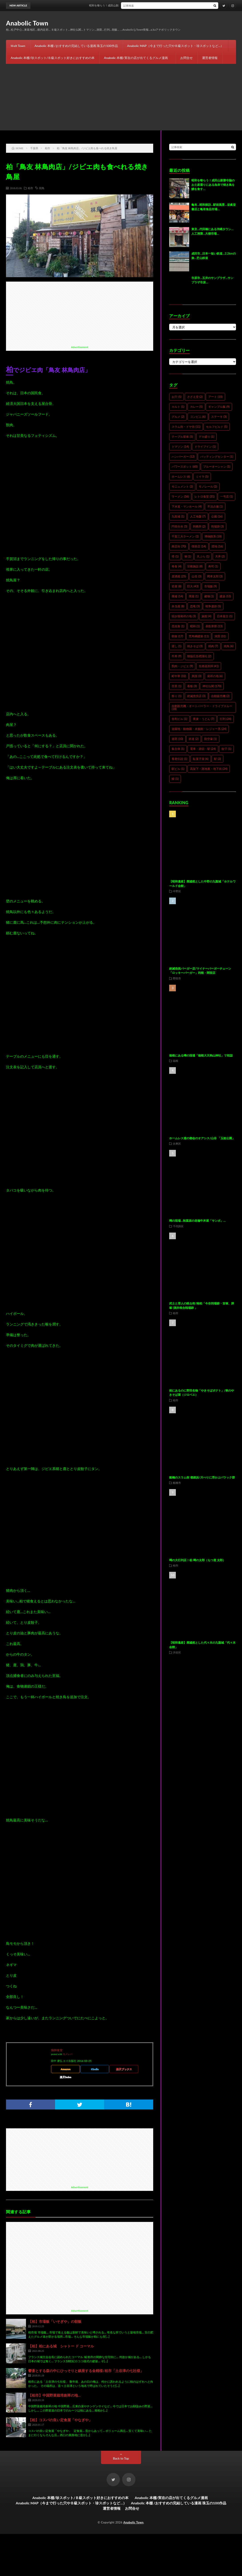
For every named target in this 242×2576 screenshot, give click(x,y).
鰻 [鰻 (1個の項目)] (175, 778)
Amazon (65, 2069)
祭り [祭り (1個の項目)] (176, 696)
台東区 (177, 1143)
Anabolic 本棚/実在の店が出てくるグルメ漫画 (137, 58)
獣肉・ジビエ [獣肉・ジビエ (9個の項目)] (182, 666)
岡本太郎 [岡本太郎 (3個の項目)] (215, 576)
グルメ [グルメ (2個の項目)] (178, 416)
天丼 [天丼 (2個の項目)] (220, 556)
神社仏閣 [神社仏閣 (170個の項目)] (211, 686)
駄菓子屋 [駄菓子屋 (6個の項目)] (200, 759)
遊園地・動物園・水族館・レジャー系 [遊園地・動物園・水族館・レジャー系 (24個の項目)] (199, 729)
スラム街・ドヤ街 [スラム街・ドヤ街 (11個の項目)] (186, 426)
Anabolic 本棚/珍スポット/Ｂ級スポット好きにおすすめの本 (53, 58)
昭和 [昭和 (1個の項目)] (195, 626)
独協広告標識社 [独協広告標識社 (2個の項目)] (199, 656)
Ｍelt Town (17, 46)
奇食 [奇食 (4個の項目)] (176, 566)
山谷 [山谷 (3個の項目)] (196, 576)
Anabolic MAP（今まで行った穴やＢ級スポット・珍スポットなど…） (175, 46)
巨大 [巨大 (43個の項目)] (192, 586)
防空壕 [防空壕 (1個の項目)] (210, 739)
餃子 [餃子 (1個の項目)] (226, 749)
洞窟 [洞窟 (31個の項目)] (220, 636)
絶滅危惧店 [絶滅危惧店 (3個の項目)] (196, 696)
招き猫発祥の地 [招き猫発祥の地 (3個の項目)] (184, 616)
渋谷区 (177, 1652)
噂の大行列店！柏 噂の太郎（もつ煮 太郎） (197, 1560)
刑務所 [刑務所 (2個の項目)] (199, 526)
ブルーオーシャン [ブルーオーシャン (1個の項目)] (216, 466)
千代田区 (178, 1226)
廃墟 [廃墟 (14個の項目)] (177, 596)
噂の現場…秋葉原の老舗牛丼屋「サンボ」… (197, 1220)
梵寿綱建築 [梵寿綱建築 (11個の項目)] (199, 636)
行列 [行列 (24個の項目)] (225, 719)
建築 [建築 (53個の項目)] (225, 596)
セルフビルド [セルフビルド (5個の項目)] (216, 426)
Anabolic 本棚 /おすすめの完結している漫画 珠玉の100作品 (76, 46)
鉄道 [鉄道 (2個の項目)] (193, 739)
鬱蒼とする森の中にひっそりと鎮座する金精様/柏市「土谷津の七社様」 (85, 2370)
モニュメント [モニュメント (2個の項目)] (182, 486)
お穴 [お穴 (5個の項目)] (176, 396)
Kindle (95, 2069)
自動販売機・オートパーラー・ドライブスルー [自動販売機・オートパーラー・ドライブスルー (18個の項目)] (202, 707)
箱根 (175, 1060)
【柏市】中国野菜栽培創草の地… (54, 2395)
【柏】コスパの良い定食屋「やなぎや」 (60, 2420)
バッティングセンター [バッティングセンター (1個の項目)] (216, 456)
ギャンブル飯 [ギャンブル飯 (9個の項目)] (219, 406)
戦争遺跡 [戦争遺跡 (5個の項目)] (213, 606)
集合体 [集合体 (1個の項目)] (178, 749)
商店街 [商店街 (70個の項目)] (179, 546)
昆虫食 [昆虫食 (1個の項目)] (178, 626)
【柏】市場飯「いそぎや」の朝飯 (54, 2321)
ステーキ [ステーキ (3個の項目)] (219, 416)
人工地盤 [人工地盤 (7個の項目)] (198, 516)
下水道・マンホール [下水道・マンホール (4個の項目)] (187, 506)
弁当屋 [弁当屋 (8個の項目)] (178, 606)
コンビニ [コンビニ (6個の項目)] (198, 416)
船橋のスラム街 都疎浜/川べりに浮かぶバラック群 (202, 1477)
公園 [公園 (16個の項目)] (216, 516)
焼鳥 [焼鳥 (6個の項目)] (229, 646)
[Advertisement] (121, 97)
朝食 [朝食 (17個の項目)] (177, 636)
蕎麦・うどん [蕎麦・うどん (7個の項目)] (203, 719)
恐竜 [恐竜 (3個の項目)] (195, 606)
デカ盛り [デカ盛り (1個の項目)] (206, 436)
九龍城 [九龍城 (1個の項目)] (178, 516)
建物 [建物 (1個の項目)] (209, 596)
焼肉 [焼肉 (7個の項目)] (213, 646)
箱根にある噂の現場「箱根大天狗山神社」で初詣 (201, 1055)
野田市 (177, 978)
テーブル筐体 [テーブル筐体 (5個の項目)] (182, 436)
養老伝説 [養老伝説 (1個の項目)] (179, 759)
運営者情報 (210, 58)
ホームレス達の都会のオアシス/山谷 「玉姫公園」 (202, 1138)
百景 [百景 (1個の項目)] (176, 686)
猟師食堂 (57, 2050)
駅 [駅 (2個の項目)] (217, 759)
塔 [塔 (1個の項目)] (175, 556)
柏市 (30, 188)
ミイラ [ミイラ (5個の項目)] (202, 476)
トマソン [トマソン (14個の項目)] (180, 446)
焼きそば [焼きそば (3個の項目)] (195, 646)
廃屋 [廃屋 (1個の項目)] (193, 596)
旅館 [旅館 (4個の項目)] (206, 616)
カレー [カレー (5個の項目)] (196, 406)
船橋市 (177, 1482)
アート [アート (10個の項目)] (215, 396)
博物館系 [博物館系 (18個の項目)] (213, 536)
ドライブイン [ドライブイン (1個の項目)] (205, 446)
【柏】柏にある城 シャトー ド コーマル (61, 2346)
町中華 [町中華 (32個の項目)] (179, 676)
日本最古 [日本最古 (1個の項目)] (224, 616)
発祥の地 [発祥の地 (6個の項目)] (215, 676)
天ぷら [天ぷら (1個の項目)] (203, 556)
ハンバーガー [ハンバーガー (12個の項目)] (183, 456)
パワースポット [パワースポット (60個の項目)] (184, 466)
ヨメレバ (67, 2054)
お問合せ (186, 58)
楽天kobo (65, 2077)
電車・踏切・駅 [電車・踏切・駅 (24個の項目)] (203, 749)
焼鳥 (41, 188)
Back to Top (121, 2458)
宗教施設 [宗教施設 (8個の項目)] (195, 566)
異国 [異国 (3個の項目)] (196, 676)
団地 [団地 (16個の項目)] (217, 546)
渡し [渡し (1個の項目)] (176, 646)
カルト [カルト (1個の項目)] (178, 406)
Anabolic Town (27, 23)
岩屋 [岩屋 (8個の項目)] (176, 586)
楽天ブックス (124, 2069)
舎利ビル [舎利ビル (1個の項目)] (179, 719)
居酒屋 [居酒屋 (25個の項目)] (179, 576)
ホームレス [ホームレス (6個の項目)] (181, 476)
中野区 (177, 891)
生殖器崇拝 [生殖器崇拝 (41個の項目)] (209, 666)
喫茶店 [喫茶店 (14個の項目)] (199, 546)
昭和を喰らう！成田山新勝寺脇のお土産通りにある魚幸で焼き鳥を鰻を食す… (146, 5)
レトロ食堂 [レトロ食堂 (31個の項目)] (204, 496)
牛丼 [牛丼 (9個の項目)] (176, 656)
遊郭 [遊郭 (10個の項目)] (177, 739)
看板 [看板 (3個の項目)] (192, 686)
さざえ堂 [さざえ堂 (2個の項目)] (195, 396)
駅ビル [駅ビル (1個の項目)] (178, 768)
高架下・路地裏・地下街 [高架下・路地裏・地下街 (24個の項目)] (208, 768)
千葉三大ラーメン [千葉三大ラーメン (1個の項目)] (185, 536)
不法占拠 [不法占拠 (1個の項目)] (215, 506)
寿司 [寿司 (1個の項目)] (213, 566)
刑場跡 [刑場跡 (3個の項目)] (217, 526)
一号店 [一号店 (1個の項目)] (226, 496)
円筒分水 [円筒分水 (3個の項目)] (179, 526)
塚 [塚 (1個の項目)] (187, 556)
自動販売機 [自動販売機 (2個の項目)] (220, 696)
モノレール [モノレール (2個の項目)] (208, 486)
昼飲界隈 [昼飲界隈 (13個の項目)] (213, 626)
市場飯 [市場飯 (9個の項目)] (210, 586)
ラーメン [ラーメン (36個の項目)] (180, 496)
